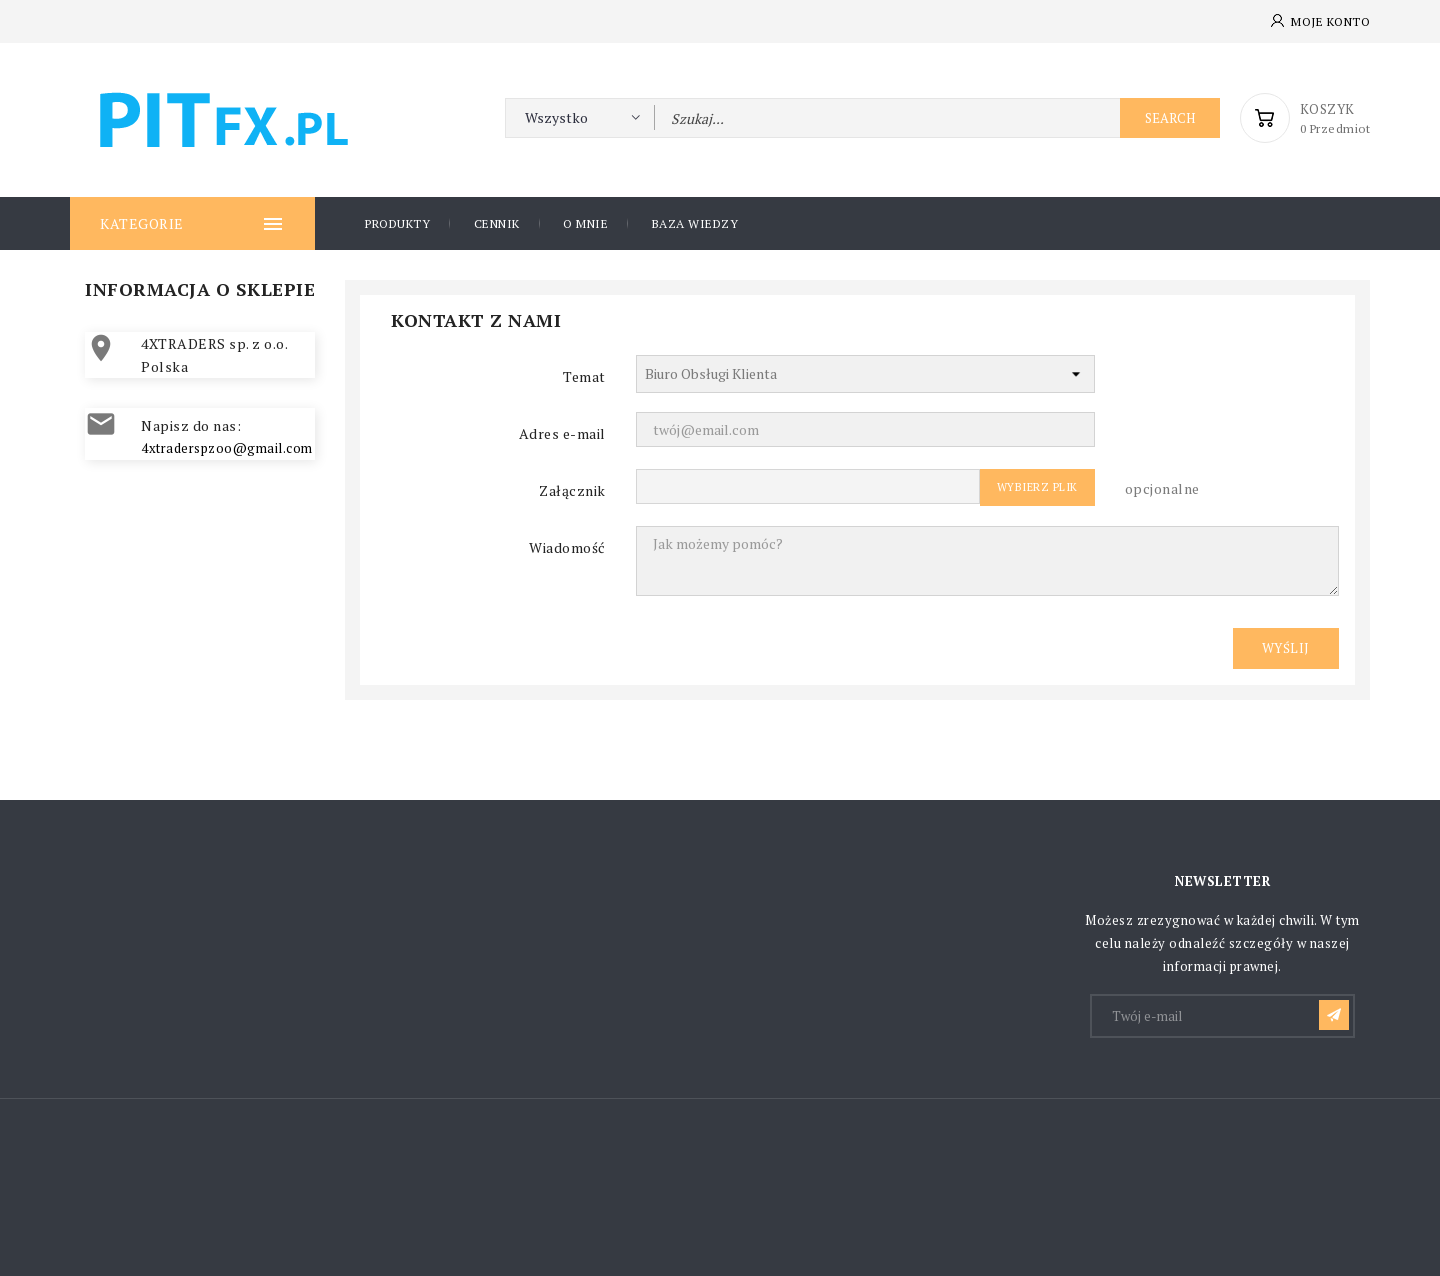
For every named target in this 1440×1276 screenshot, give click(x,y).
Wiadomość (567, 547)
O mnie (585, 223)
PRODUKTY (397, 223)
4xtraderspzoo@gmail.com (227, 448)
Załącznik (572, 490)
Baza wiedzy (695, 223)
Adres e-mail (562, 433)
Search (1170, 118)
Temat (584, 376)
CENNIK (497, 223)
